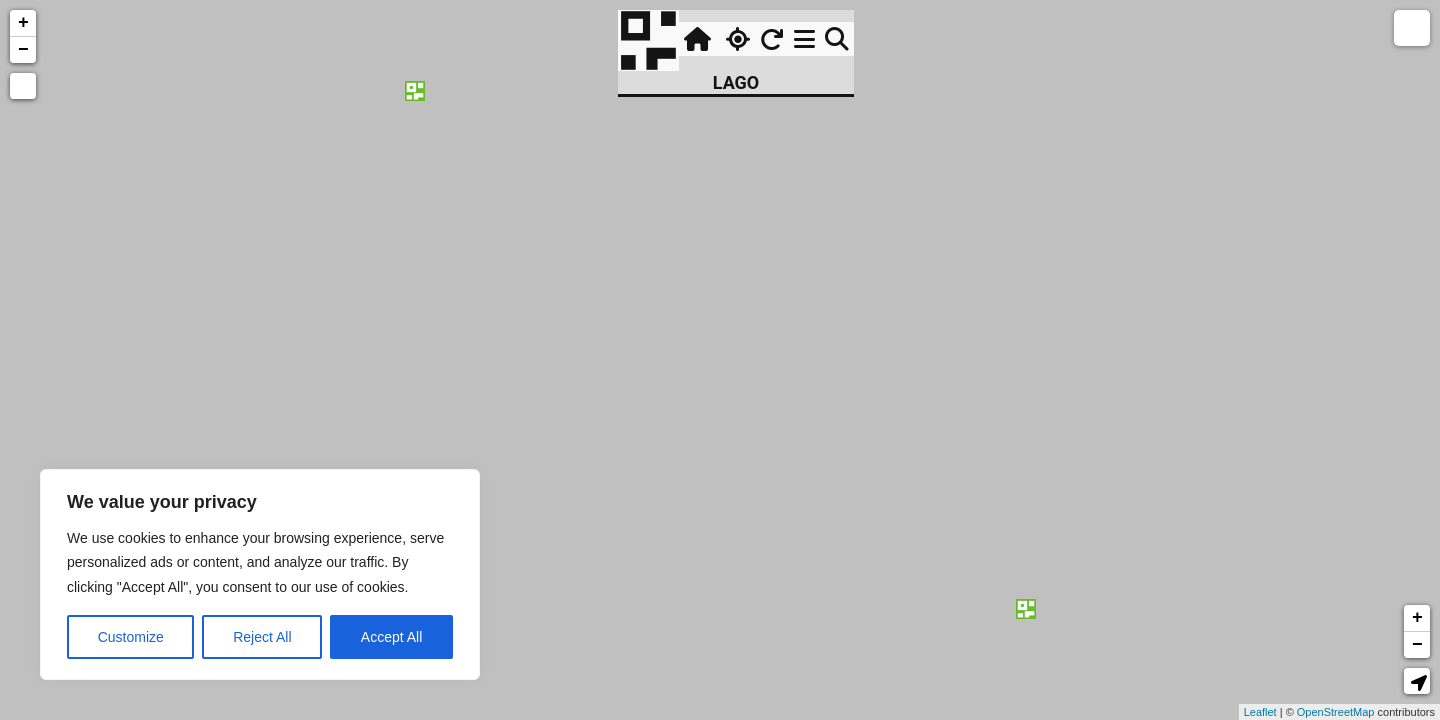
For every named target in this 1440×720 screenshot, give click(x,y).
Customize (131, 637)
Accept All (391, 637)
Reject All (262, 637)
